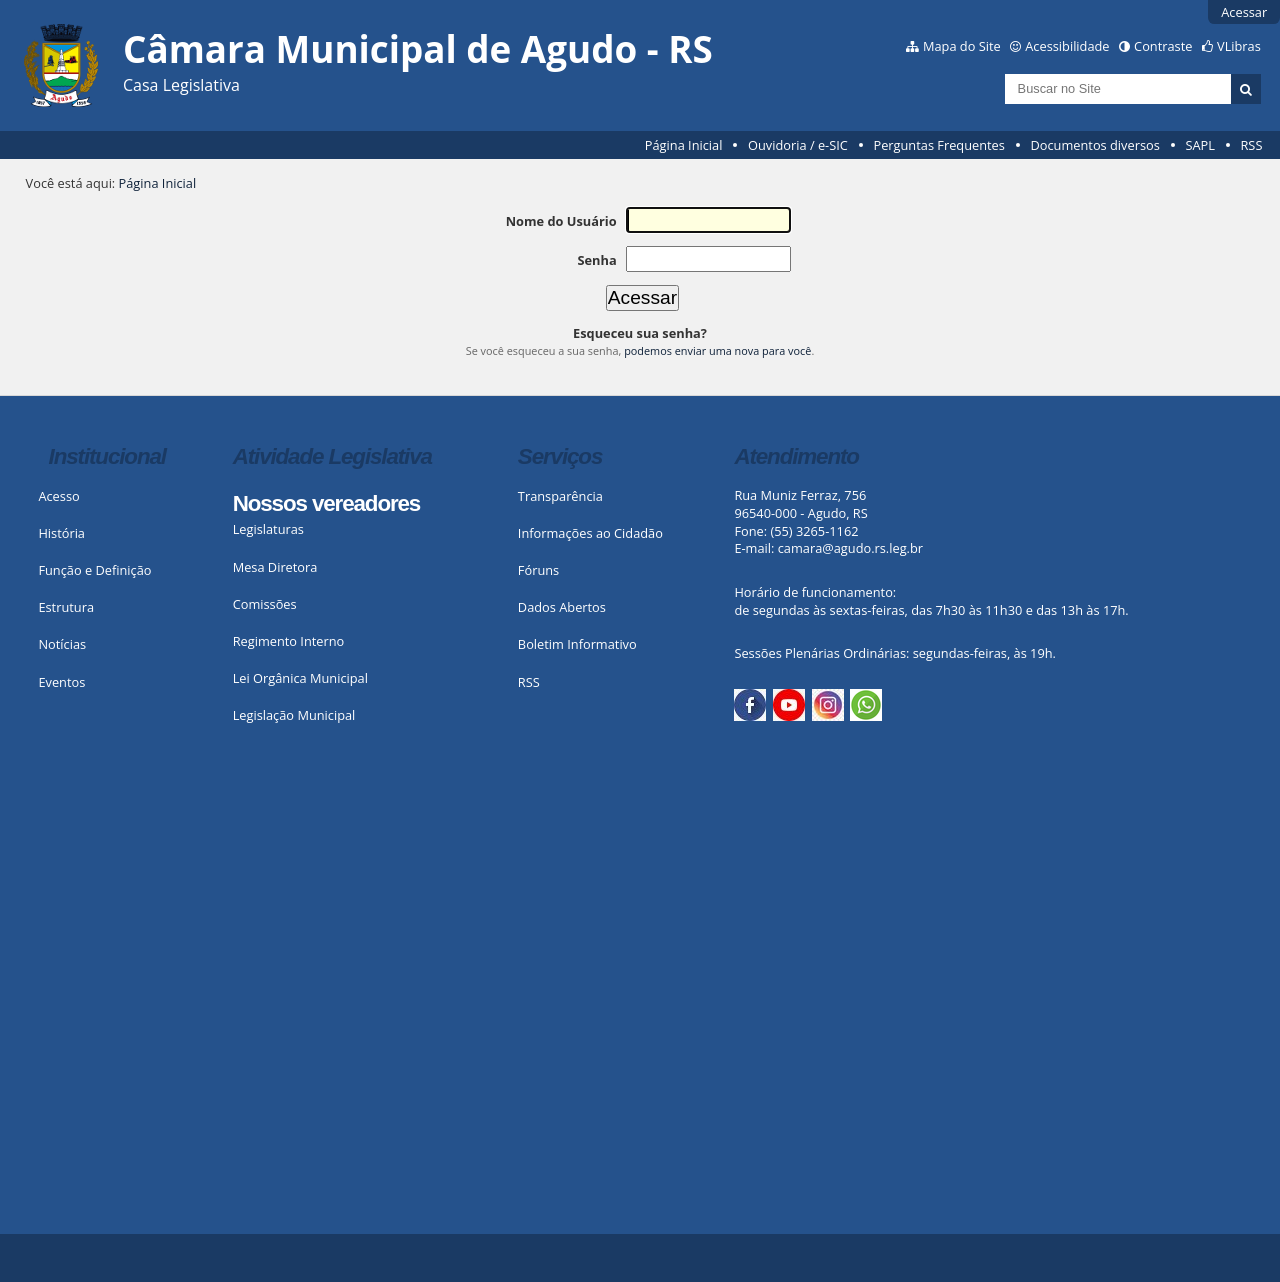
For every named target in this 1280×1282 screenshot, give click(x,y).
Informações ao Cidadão (590, 533)
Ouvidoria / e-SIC (798, 145)
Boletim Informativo (577, 644)
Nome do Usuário (561, 221)
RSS (1251, 145)
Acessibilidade (1067, 46)
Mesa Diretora (275, 567)
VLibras (1239, 46)
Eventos (61, 682)
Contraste (1163, 46)
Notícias (62, 644)
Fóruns (538, 570)
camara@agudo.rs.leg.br (850, 548)
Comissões (265, 604)
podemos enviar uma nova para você (717, 350)
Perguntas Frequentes (938, 145)
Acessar (1244, 12)
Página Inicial (684, 145)
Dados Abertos (562, 607)
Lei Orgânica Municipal (300, 678)
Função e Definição (94, 570)
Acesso (58, 496)
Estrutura (66, 607)
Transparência (560, 496)
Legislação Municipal (294, 715)
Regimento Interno (289, 641)
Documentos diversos (1094, 145)
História (61, 533)
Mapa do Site (962, 46)
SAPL (1200, 145)
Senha (596, 260)
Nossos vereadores (327, 503)
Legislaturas (268, 529)
